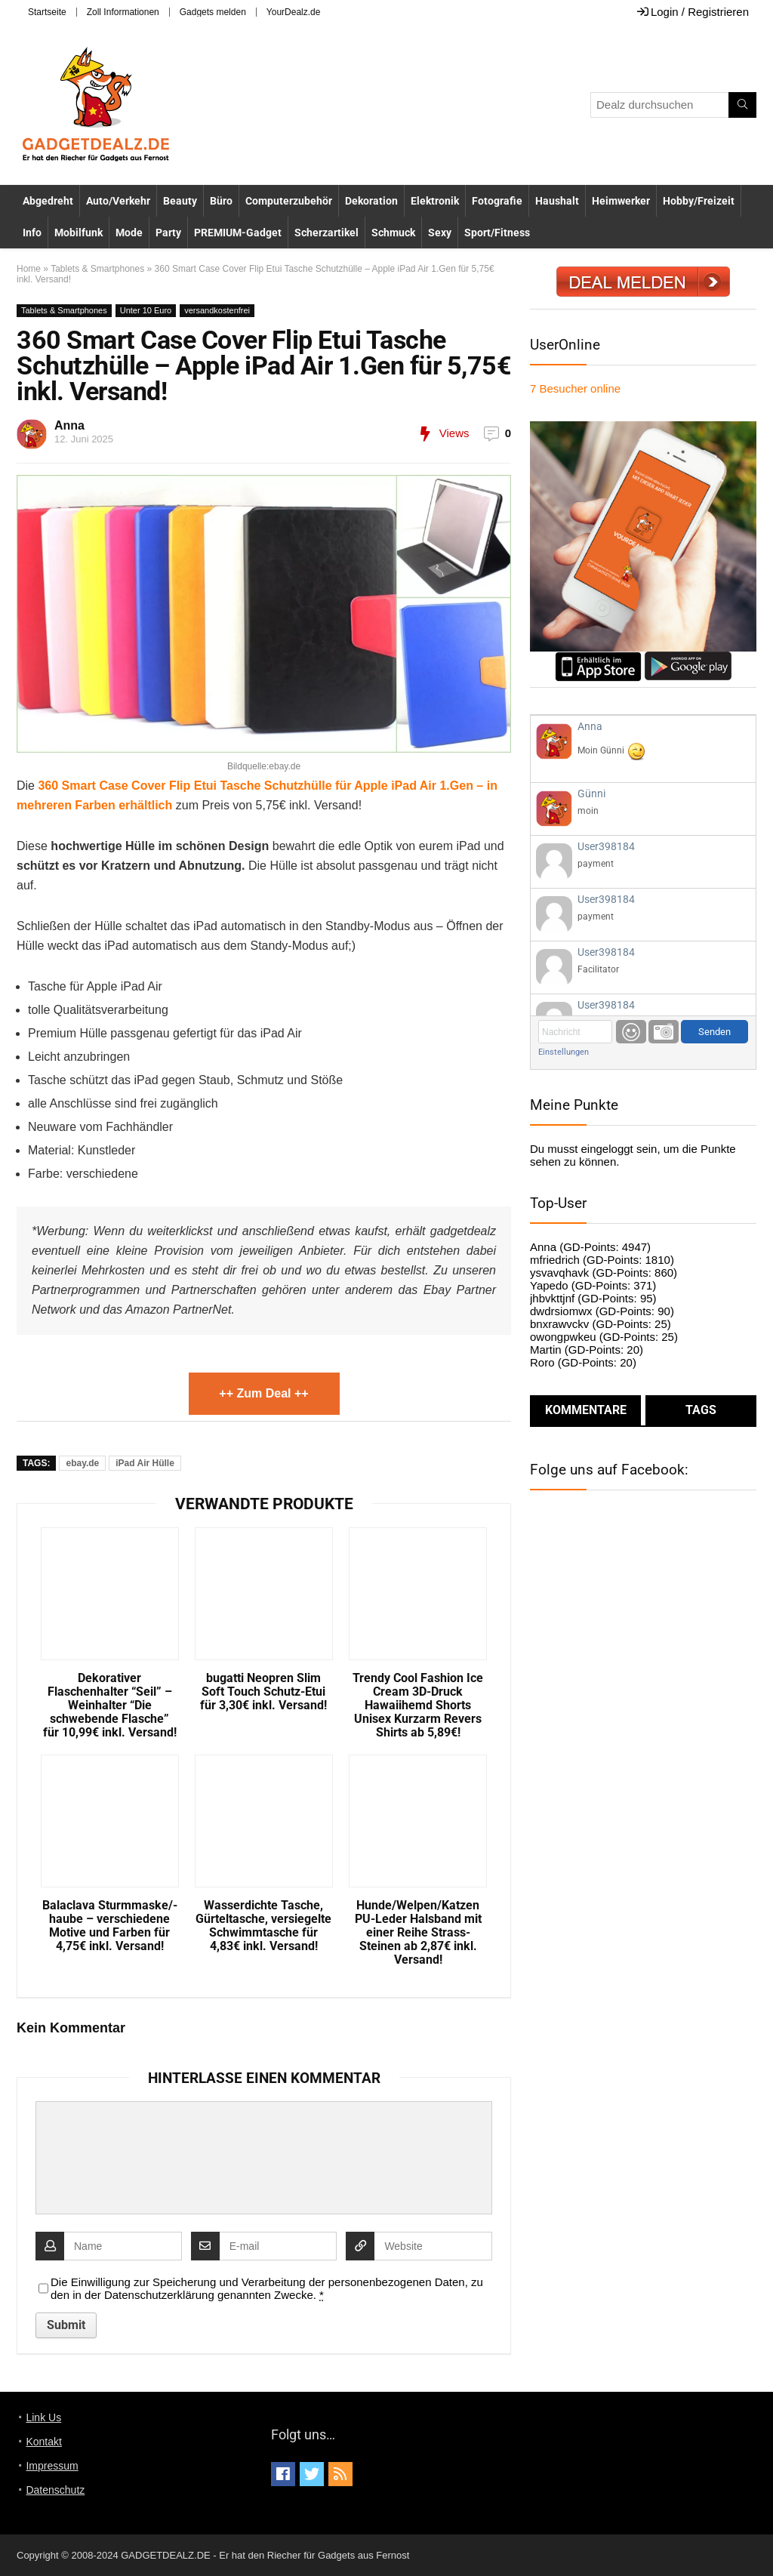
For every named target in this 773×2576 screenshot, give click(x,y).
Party (168, 232)
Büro (221, 201)
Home (29, 268)
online (575, 388)
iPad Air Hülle (144, 1463)
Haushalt (557, 201)
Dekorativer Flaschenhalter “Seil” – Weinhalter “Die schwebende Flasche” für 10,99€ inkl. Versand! (110, 1705)
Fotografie (497, 201)
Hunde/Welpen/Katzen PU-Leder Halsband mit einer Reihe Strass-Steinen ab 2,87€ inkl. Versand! (418, 1933)
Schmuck (393, 232)
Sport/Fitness (497, 232)
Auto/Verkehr (118, 201)
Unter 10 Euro (145, 310)
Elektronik (435, 201)
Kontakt (43, 2442)
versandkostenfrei (217, 310)
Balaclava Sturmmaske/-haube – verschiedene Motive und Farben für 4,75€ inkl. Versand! (109, 1926)
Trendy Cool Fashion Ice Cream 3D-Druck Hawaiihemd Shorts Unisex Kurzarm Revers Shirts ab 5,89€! (418, 1705)
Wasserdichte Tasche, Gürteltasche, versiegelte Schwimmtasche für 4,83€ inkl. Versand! (263, 1926)
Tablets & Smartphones (97, 268)
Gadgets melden (213, 12)
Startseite (47, 12)
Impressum (52, 2466)
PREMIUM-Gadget (238, 232)
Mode (129, 232)
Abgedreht (48, 201)
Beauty (180, 201)
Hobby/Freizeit (699, 201)
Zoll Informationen (123, 12)
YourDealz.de (293, 12)
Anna (69, 425)
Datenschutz (55, 2490)
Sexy (439, 232)
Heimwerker (621, 201)
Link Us (43, 2417)
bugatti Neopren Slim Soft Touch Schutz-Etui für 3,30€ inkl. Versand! (263, 1692)
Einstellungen (563, 1052)
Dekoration (371, 201)
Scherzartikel (326, 232)
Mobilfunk (78, 232)
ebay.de (82, 1463)
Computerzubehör (288, 201)
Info (32, 232)
